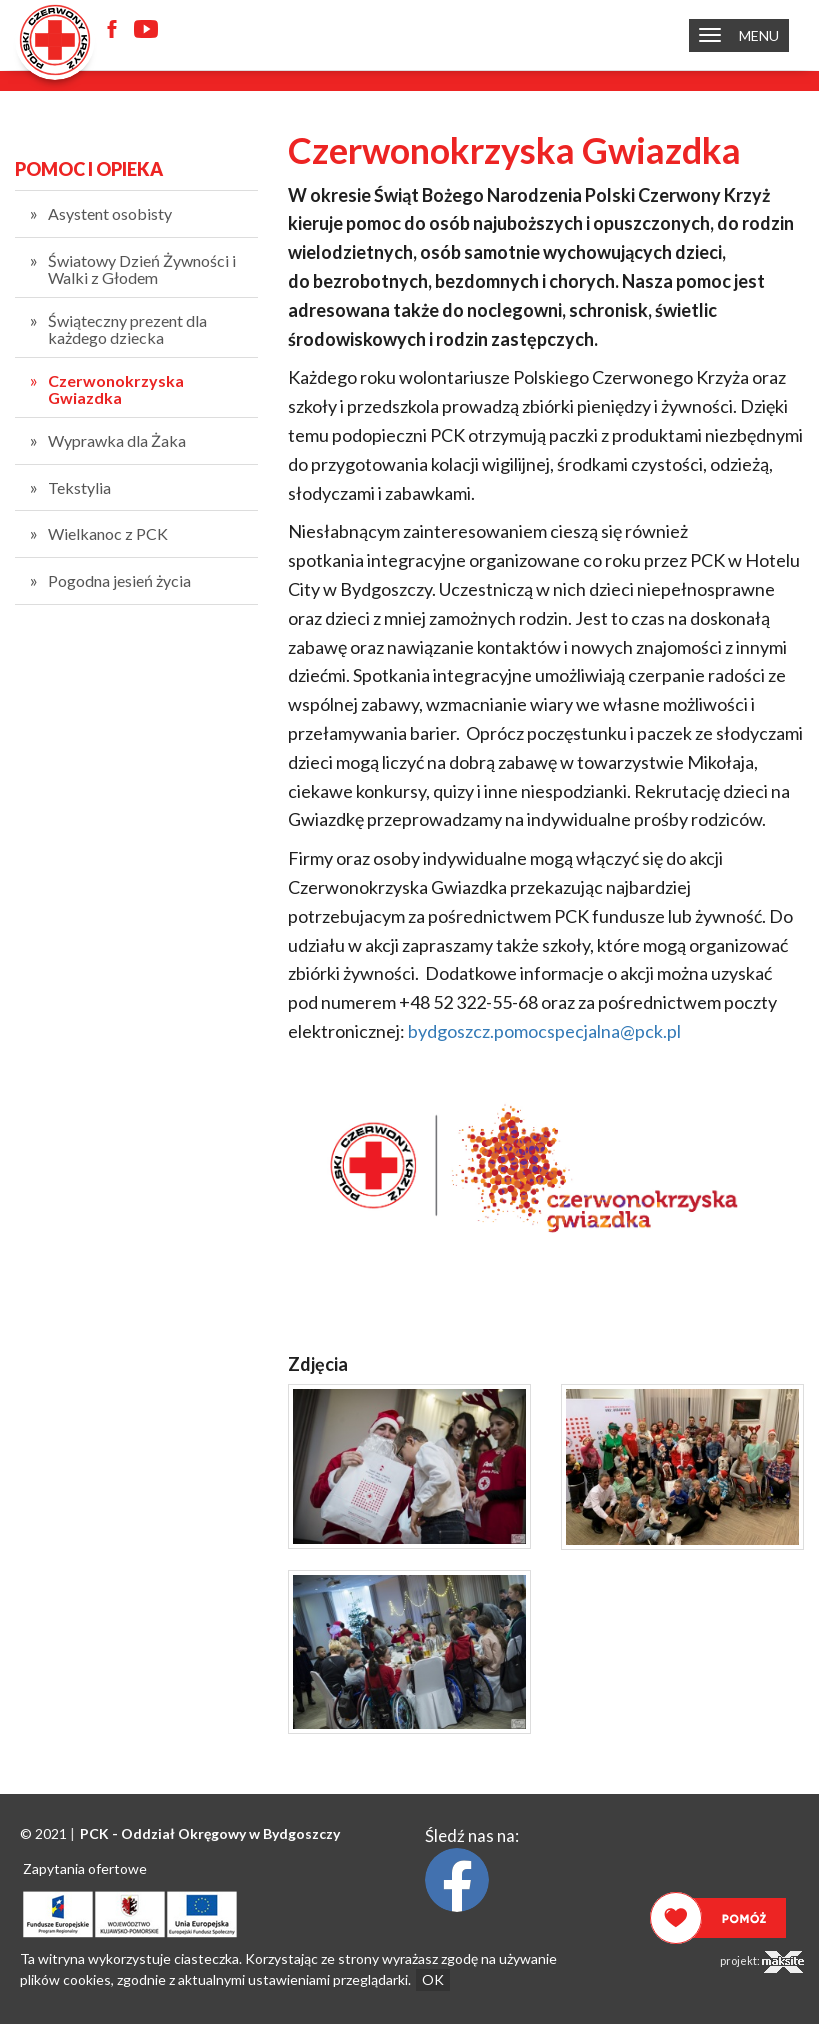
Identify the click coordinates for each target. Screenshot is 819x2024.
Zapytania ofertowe (85, 1868)
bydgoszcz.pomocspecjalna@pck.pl (544, 1031)
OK (433, 1979)
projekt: (762, 1962)
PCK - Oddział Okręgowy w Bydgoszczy (210, 1833)
